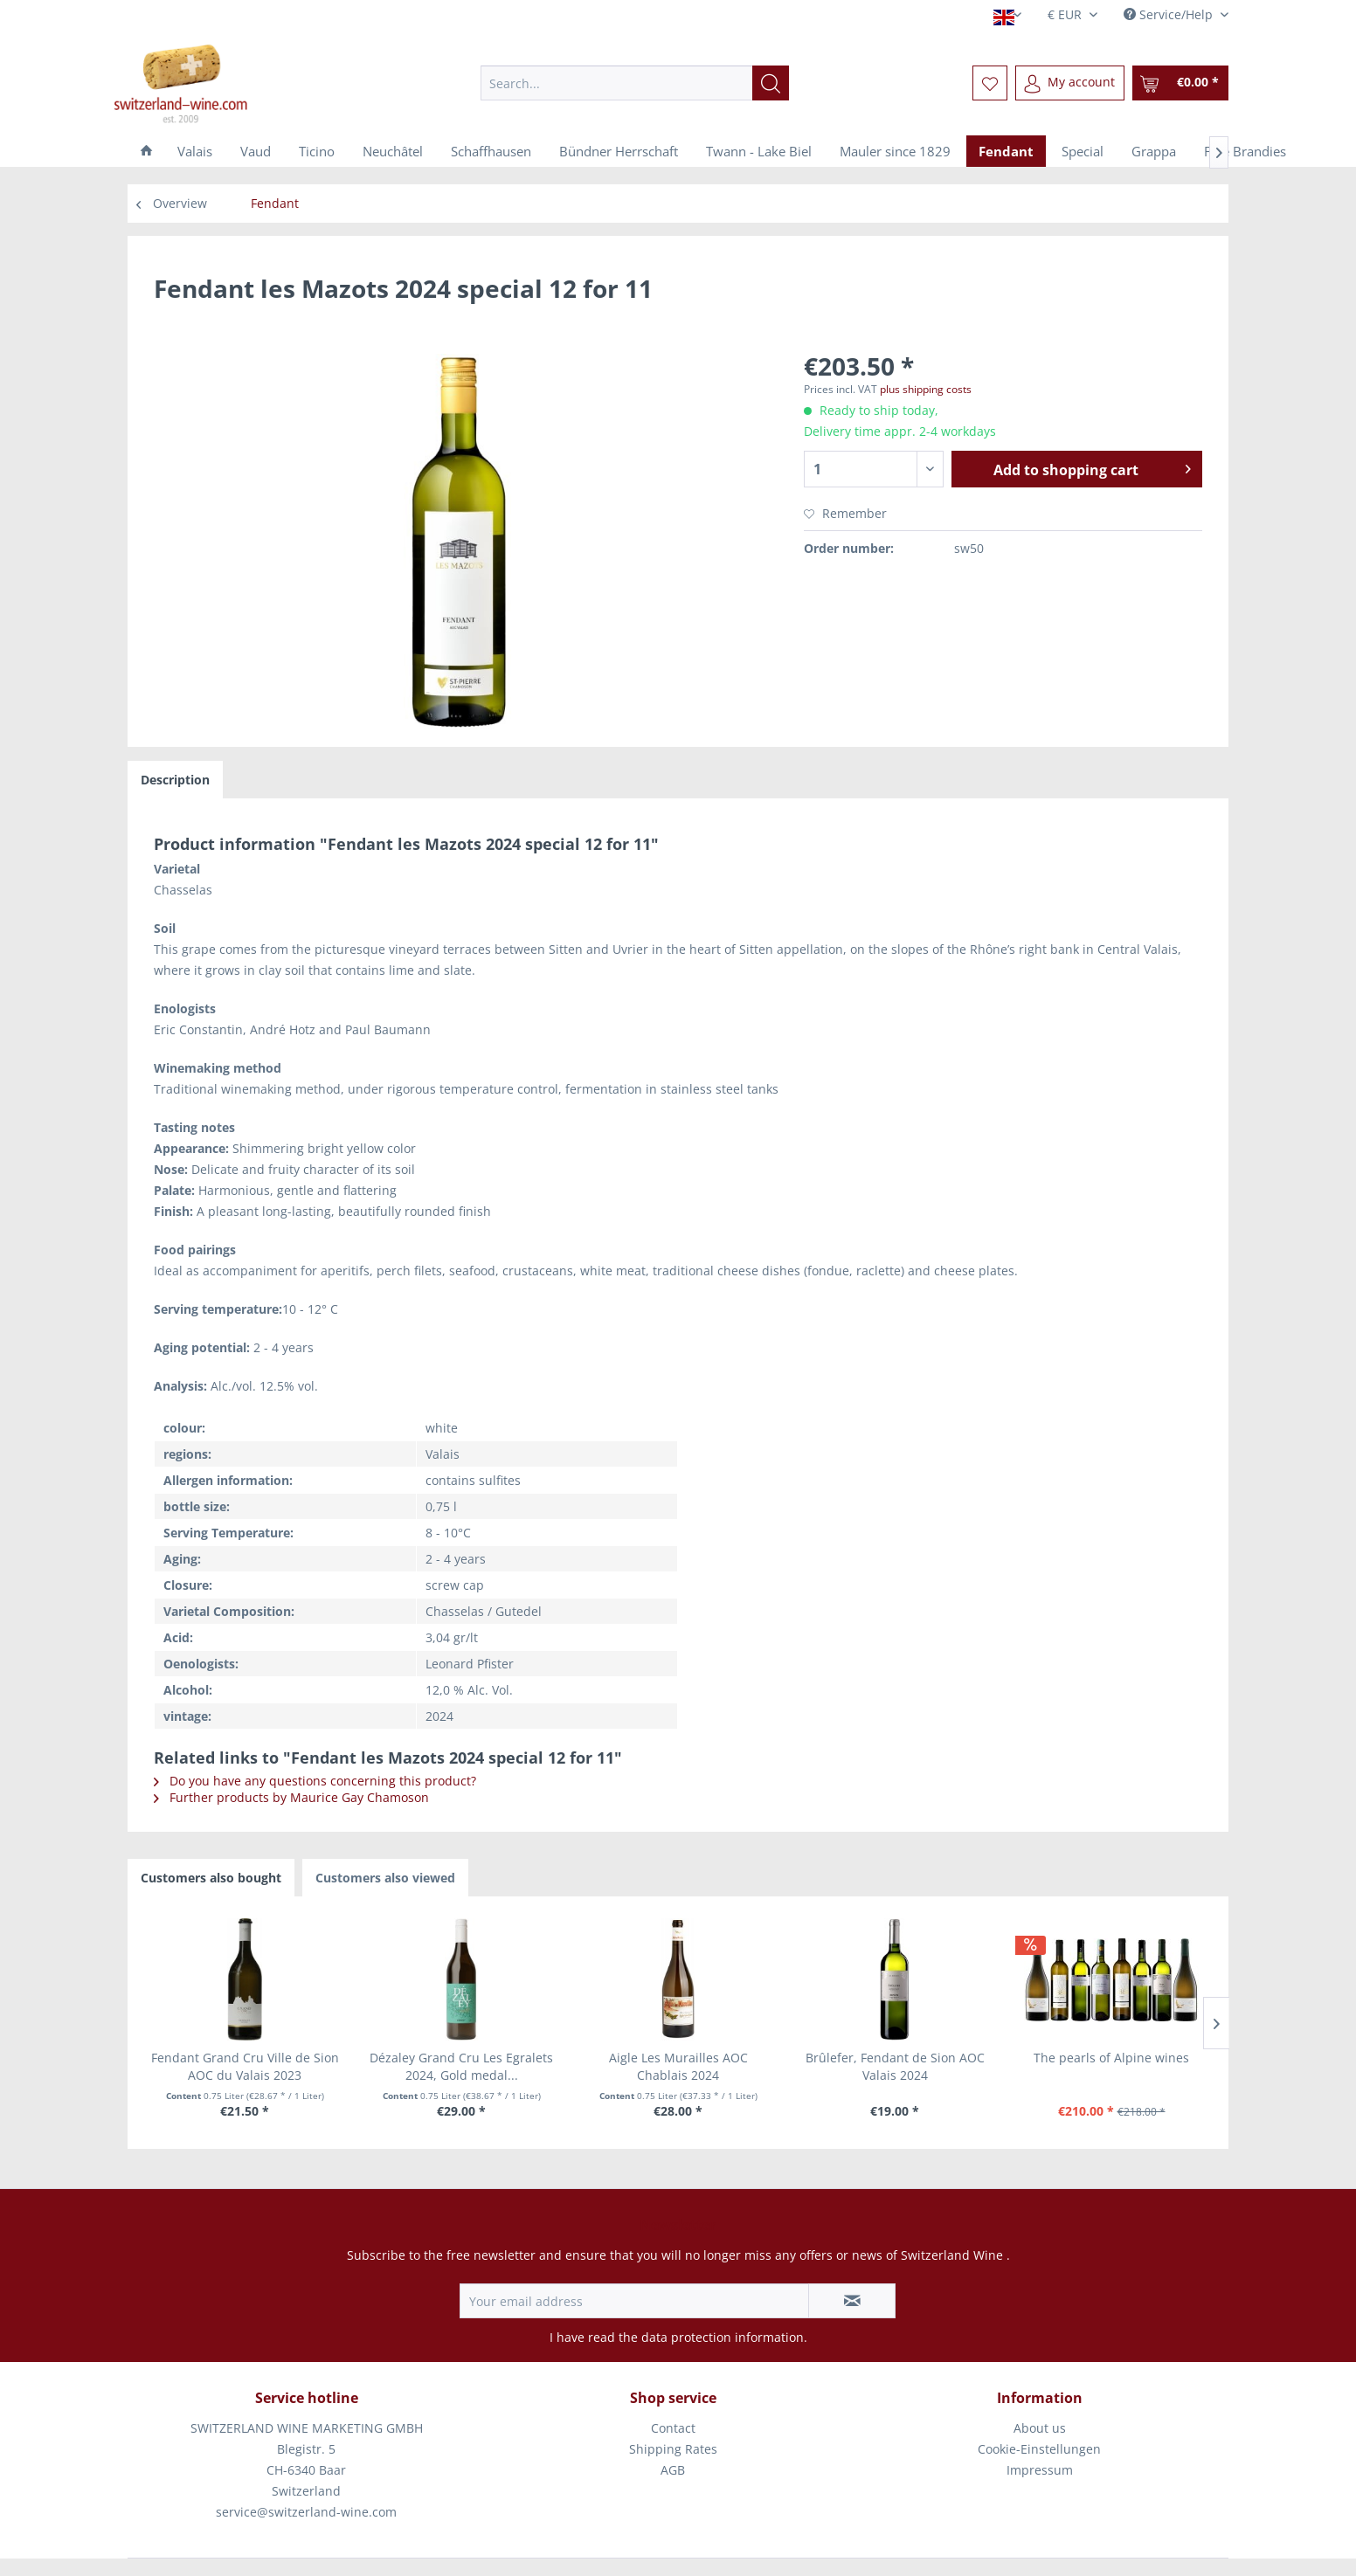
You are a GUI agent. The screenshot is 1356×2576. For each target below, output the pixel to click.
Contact (673, 2428)
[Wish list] (989, 83)
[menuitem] (635, 83)
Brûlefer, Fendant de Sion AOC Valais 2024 (895, 2066)
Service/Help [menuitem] (1170, 14)
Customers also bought (211, 1877)
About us (1040, 2428)
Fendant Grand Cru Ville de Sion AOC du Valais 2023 (245, 2066)
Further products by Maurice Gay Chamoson (291, 1797)
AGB (673, 2470)
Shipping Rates (673, 2449)
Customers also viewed (385, 1877)
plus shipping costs (926, 389)
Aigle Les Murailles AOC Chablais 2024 (678, 2066)
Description (175, 779)
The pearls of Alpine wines (1111, 2057)
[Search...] (635, 83)
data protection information (722, 2337)
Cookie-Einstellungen (1039, 2449)
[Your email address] (634, 2300)
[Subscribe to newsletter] (852, 2300)
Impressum (1040, 2470)
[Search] (770, 83)
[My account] (1069, 83)
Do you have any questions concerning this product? (315, 1780)
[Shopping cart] (1180, 83)
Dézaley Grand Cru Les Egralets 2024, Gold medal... (461, 2066)
